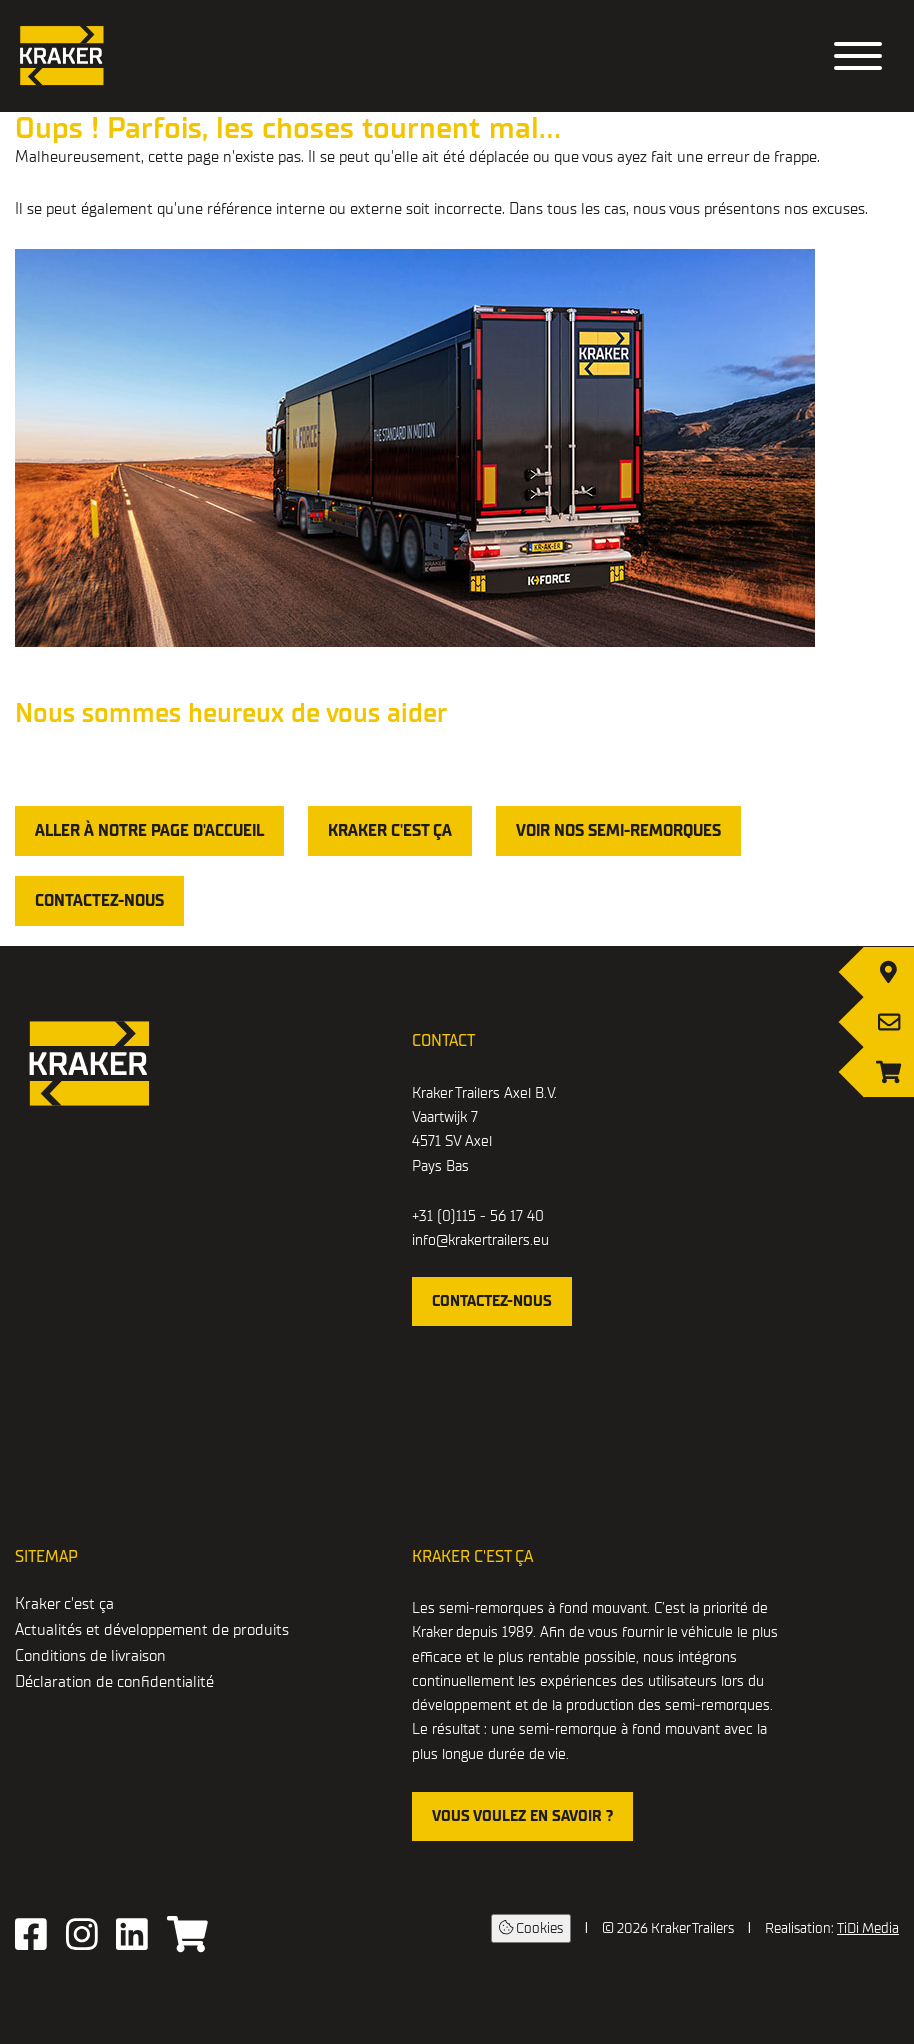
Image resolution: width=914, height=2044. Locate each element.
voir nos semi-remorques (618, 831)
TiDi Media (868, 1928)
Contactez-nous (99, 901)
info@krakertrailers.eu (480, 1240)
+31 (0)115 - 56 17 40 (478, 1216)
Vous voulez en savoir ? (522, 1816)
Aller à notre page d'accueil (149, 831)
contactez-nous (492, 1301)
